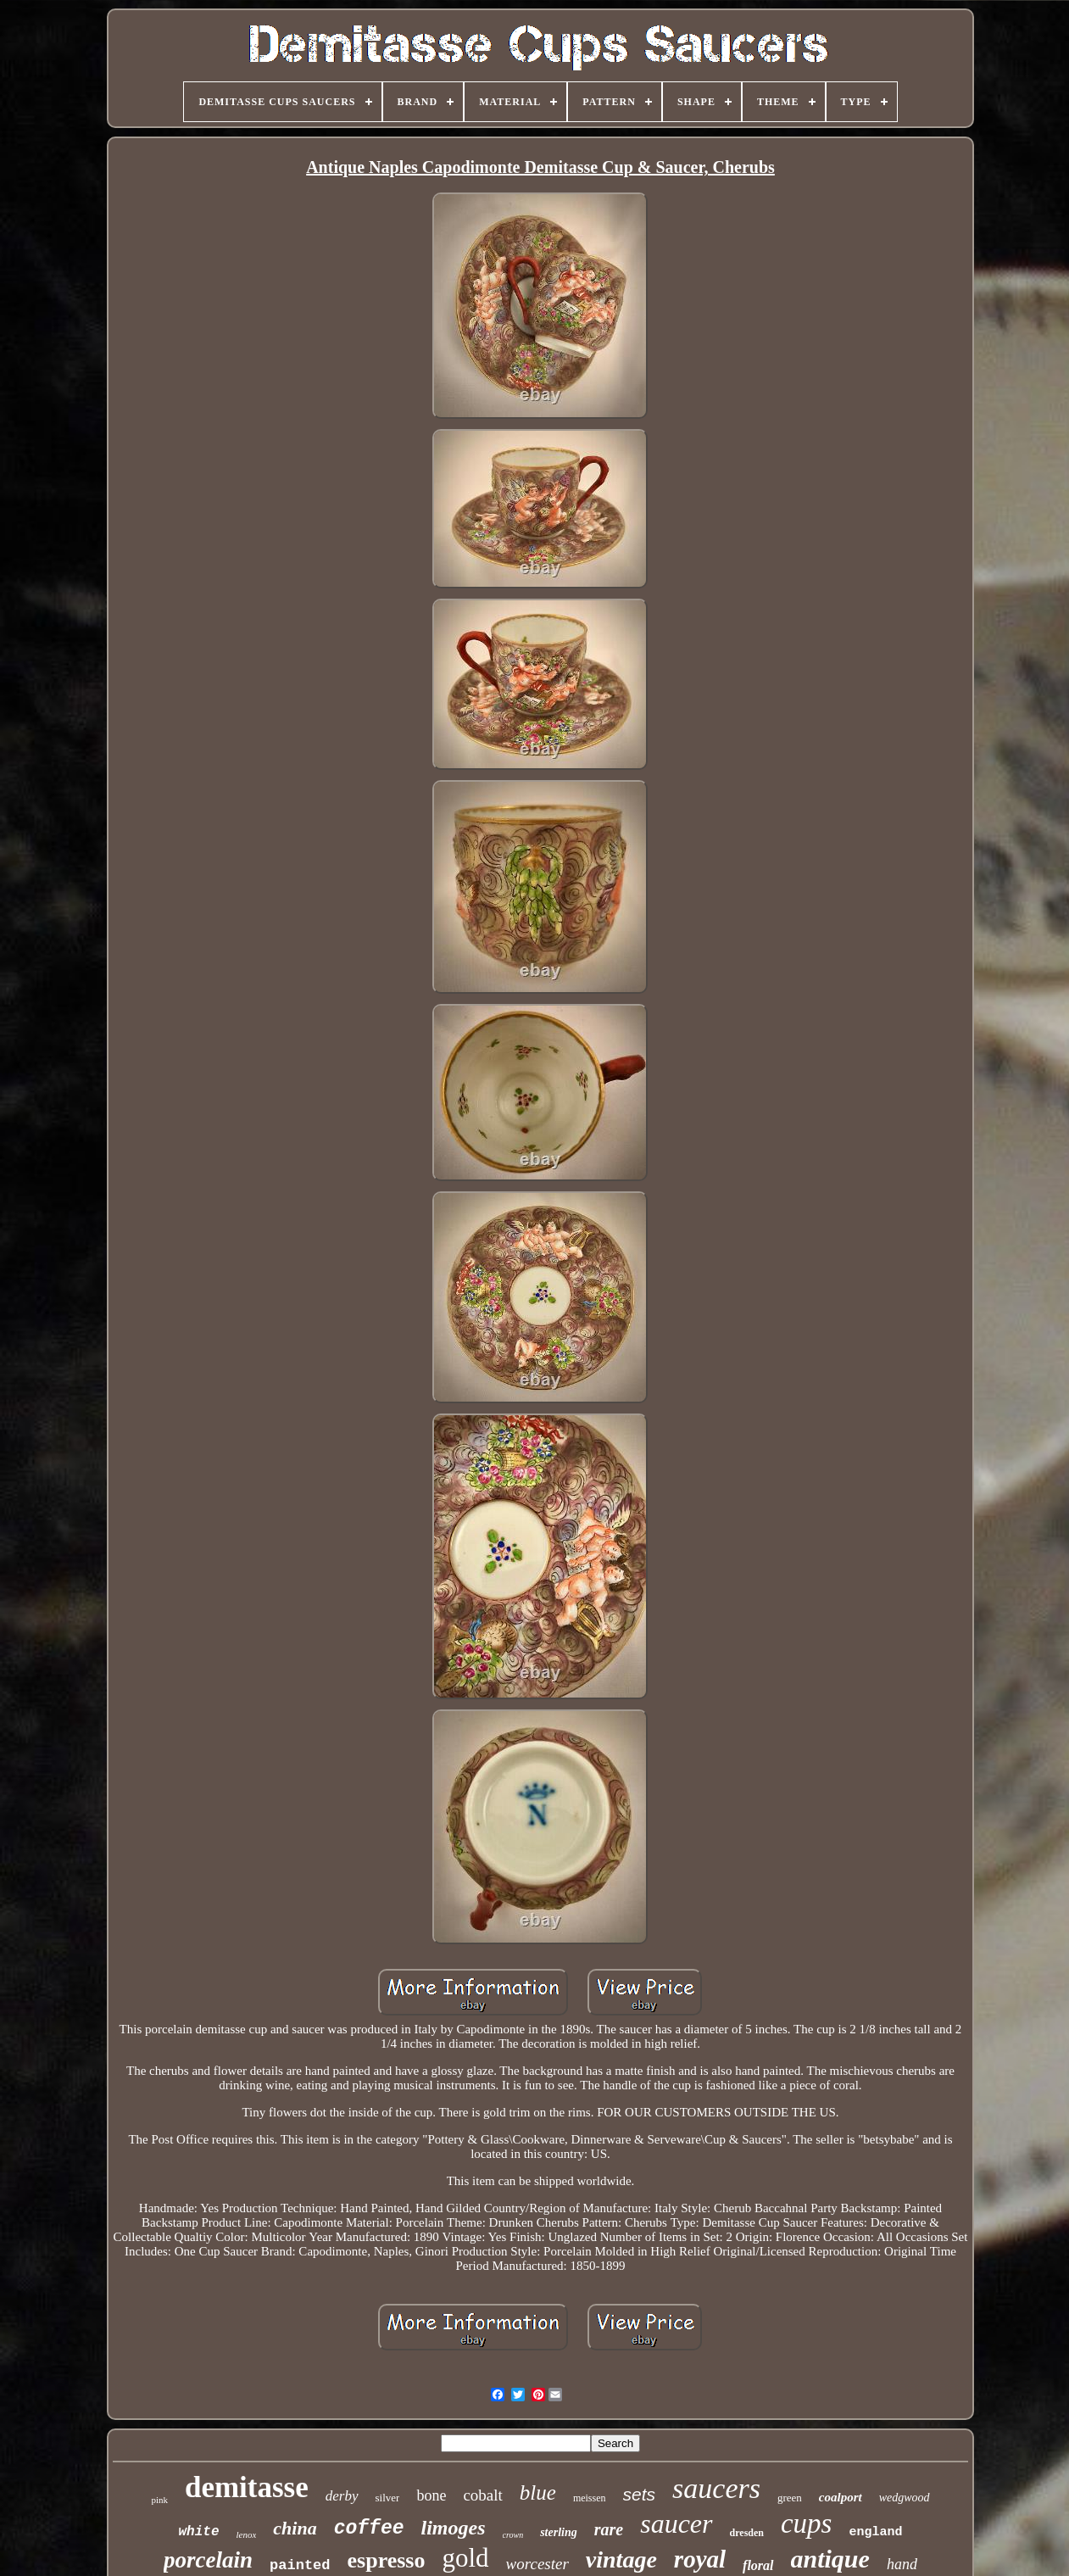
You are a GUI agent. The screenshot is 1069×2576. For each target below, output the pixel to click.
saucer (676, 2523)
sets (639, 2494)
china (294, 2528)
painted (300, 2565)
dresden (747, 2533)
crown (513, 2535)
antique (830, 2559)
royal (700, 2559)
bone (431, 2495)
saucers (716, 2488)
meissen (589, 2498)
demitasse (247, 2487)
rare (608, 2529)
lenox (247, 2534)
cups (806, 2523)
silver (388, 2497)
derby (342, 2496)
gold (465, 2558)
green (789, 2497)
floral (758, 2565)
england (875, 2532)
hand (902, 2564)
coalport (840, 2497)
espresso (387, 2560)
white (199, 2532)
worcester (537, 2564)
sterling (558, 2532)
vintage (621, 2559)
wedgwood (904, 2497)
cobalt (482, 2495)
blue (538, 2492)
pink (159, 2500)
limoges (453, 2528)
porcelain (208, 2560)
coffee (369, 2528)
